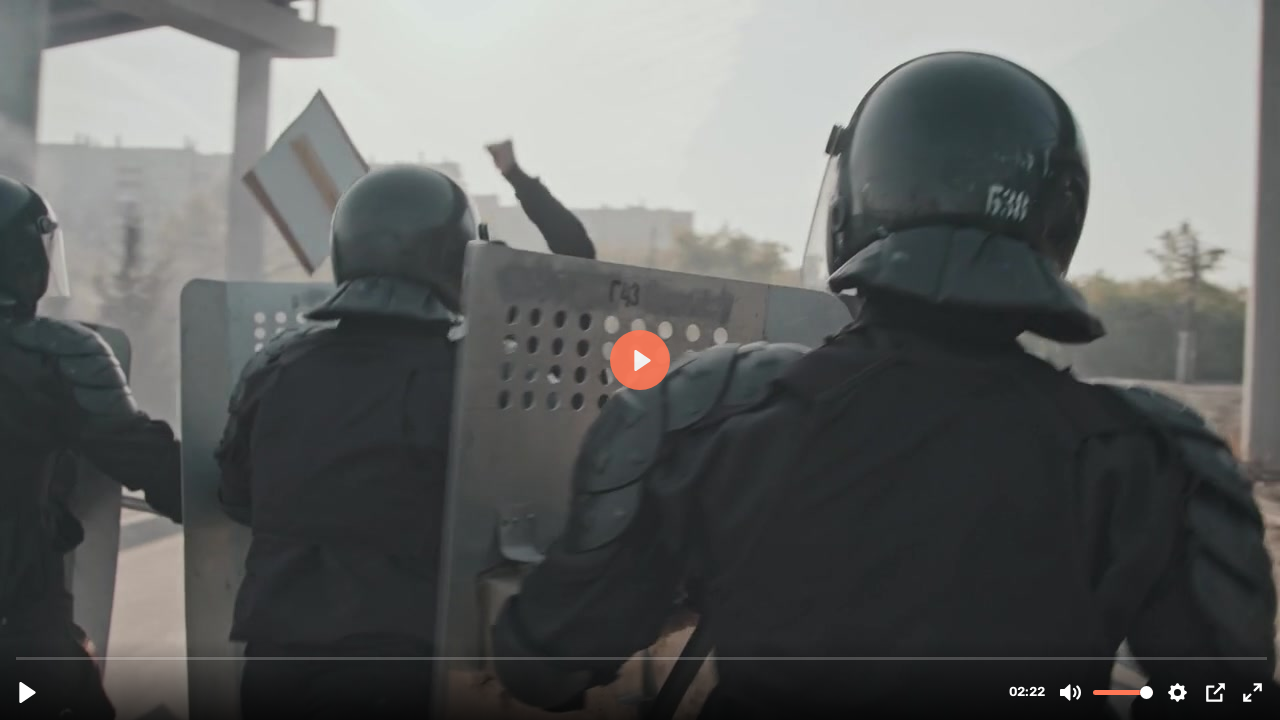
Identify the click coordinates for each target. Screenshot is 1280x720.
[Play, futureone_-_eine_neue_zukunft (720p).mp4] (27, 692)
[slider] (642, 657)
